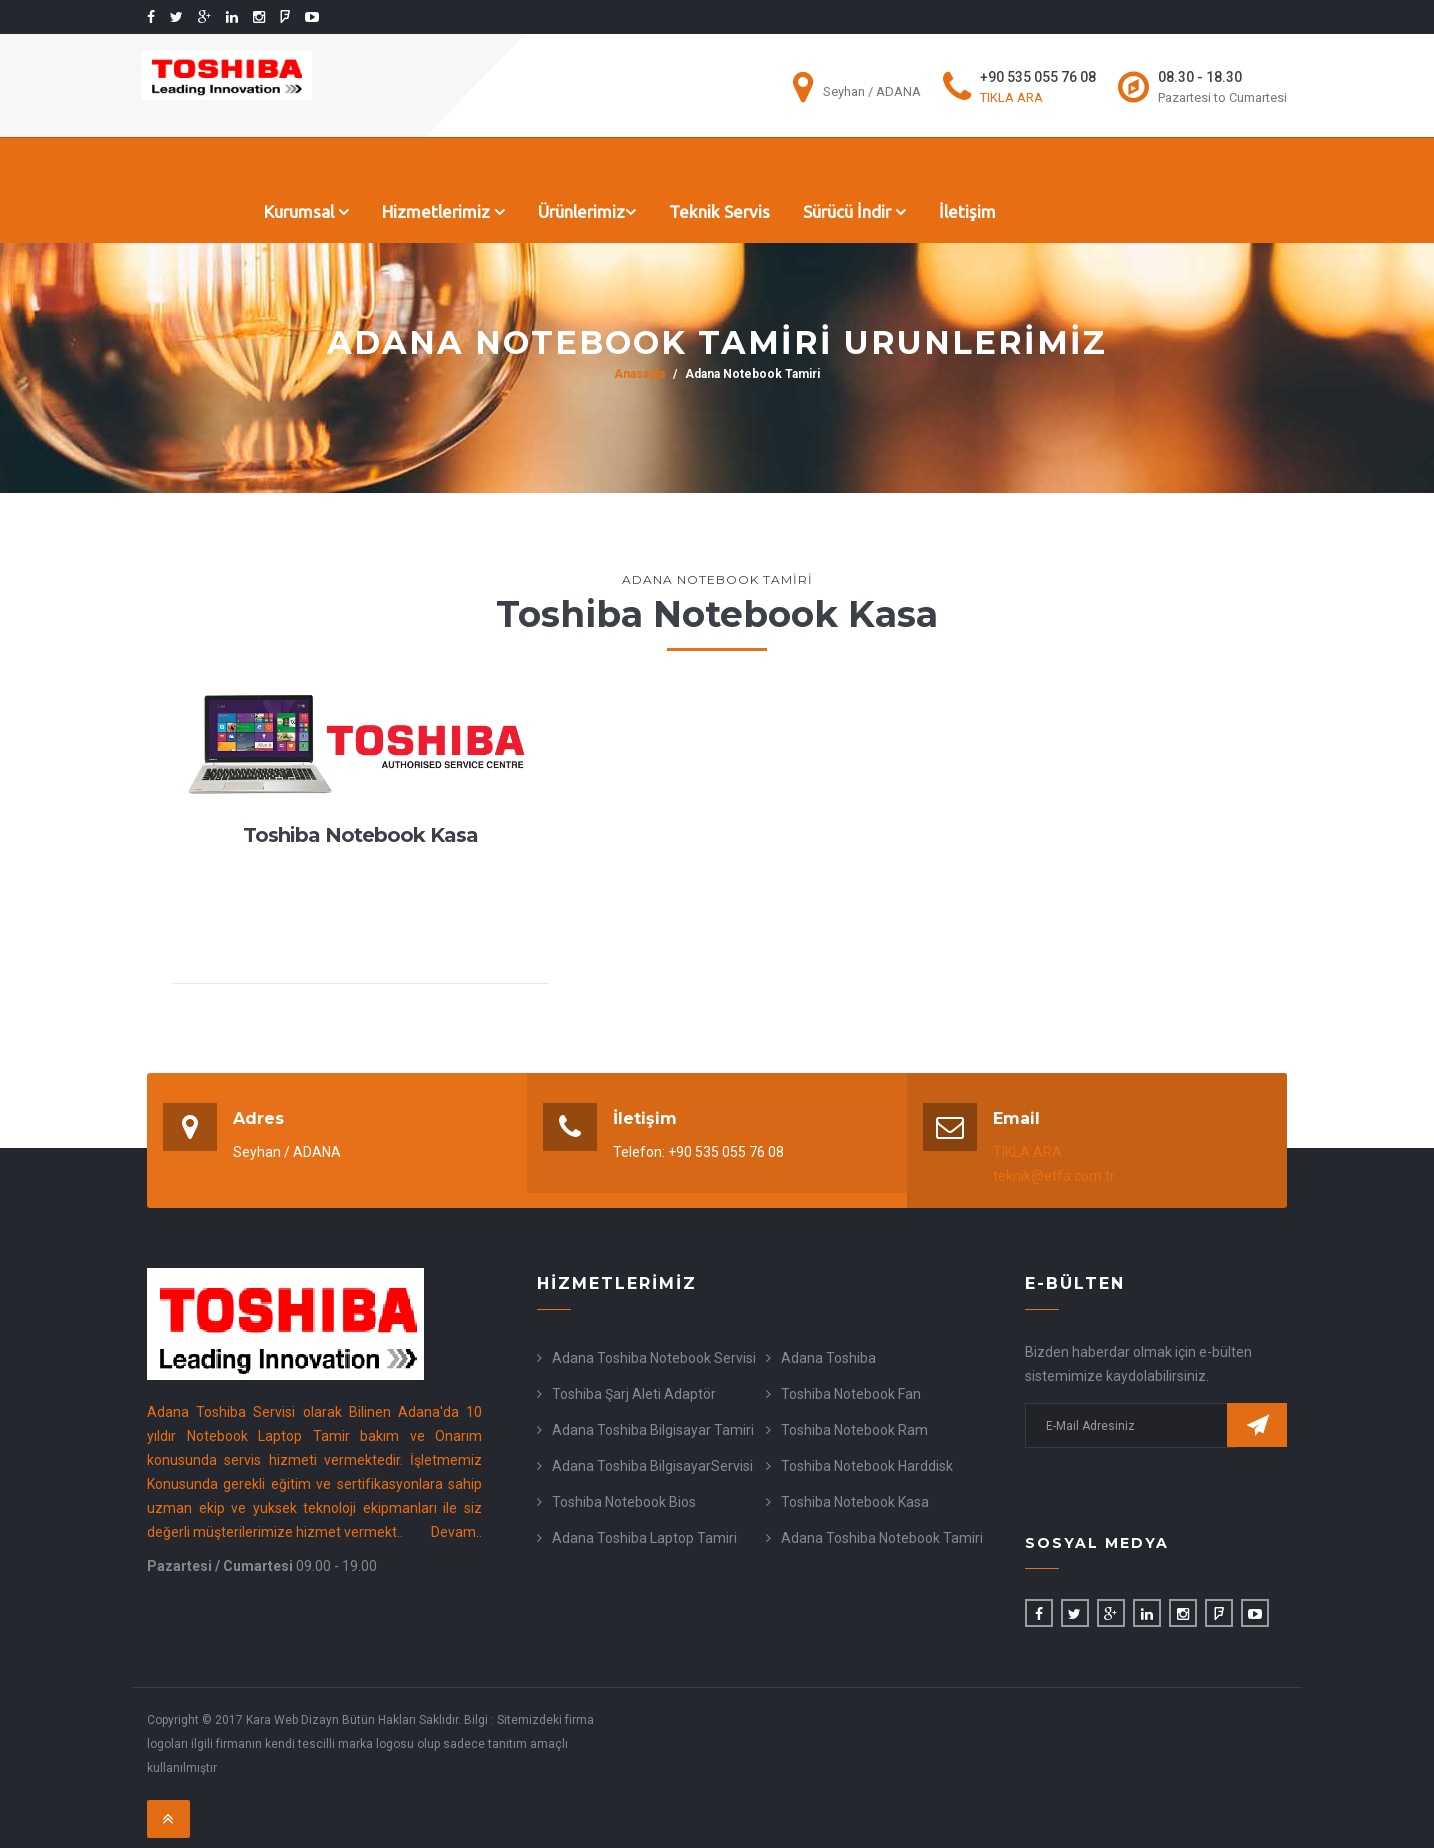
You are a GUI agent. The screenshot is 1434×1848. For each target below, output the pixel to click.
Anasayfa (196, 211)
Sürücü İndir (854, 211)
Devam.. (456, 1532)
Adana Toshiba (828, 1358)
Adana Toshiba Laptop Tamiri (644, 1538)
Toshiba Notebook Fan (851, 1394)
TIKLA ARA (1011, 97)
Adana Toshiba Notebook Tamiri (882, 1538)
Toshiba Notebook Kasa (855, 1502)
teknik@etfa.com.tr (1054, 1176)
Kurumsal (306, 211)
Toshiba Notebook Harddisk (867, 1466)
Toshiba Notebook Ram (854, 1430)
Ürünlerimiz (587, 211)
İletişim (967, 211)
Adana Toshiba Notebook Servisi (654, 1358)
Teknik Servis (719, 211)
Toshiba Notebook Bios (624, 1502)
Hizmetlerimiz (443, 211)
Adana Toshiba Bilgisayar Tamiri (653, 1430)
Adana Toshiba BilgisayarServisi (652, 1466)
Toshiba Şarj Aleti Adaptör (634, 1394)
